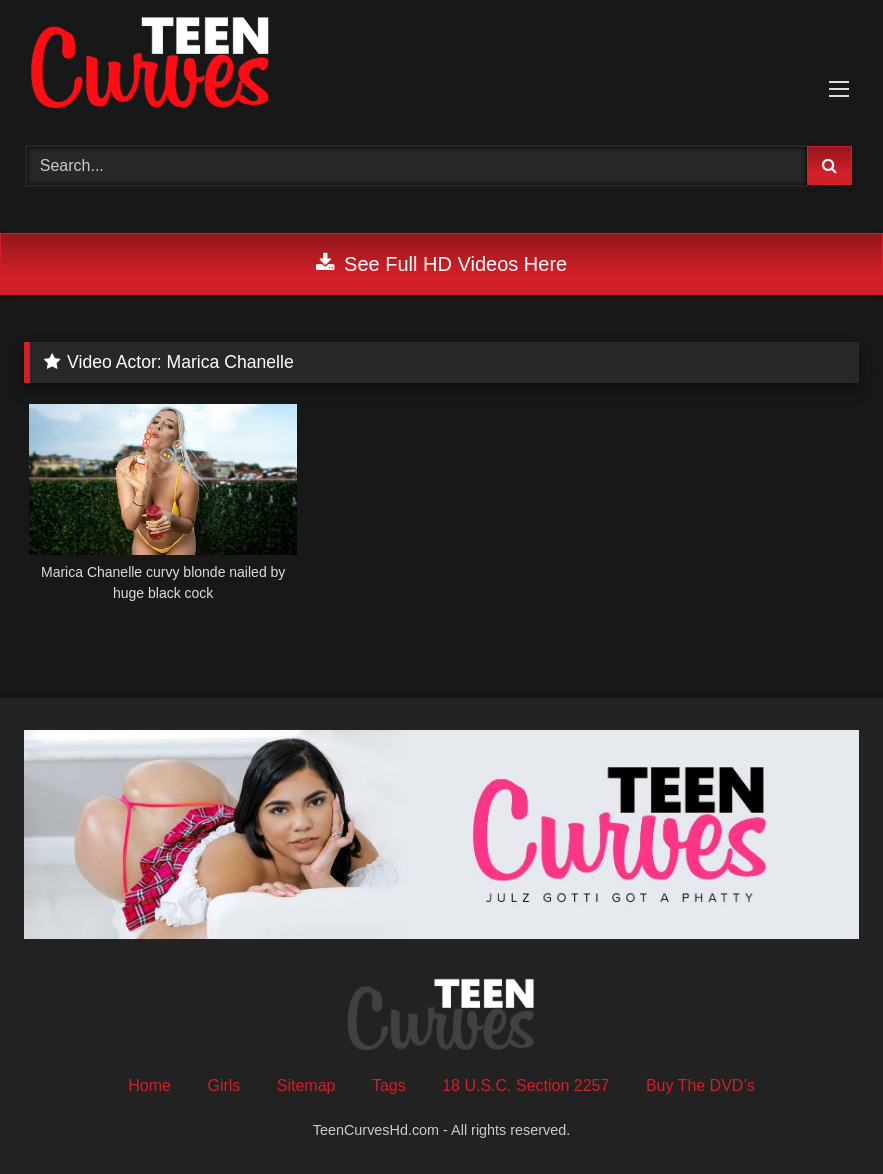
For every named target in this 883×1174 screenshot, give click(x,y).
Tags (389, 1085)
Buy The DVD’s (700, 1085)
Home (149, 1085)
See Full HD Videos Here (441, 264)
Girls (223, 1085)
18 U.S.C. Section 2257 (525, 1085)
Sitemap (306, 1085)
